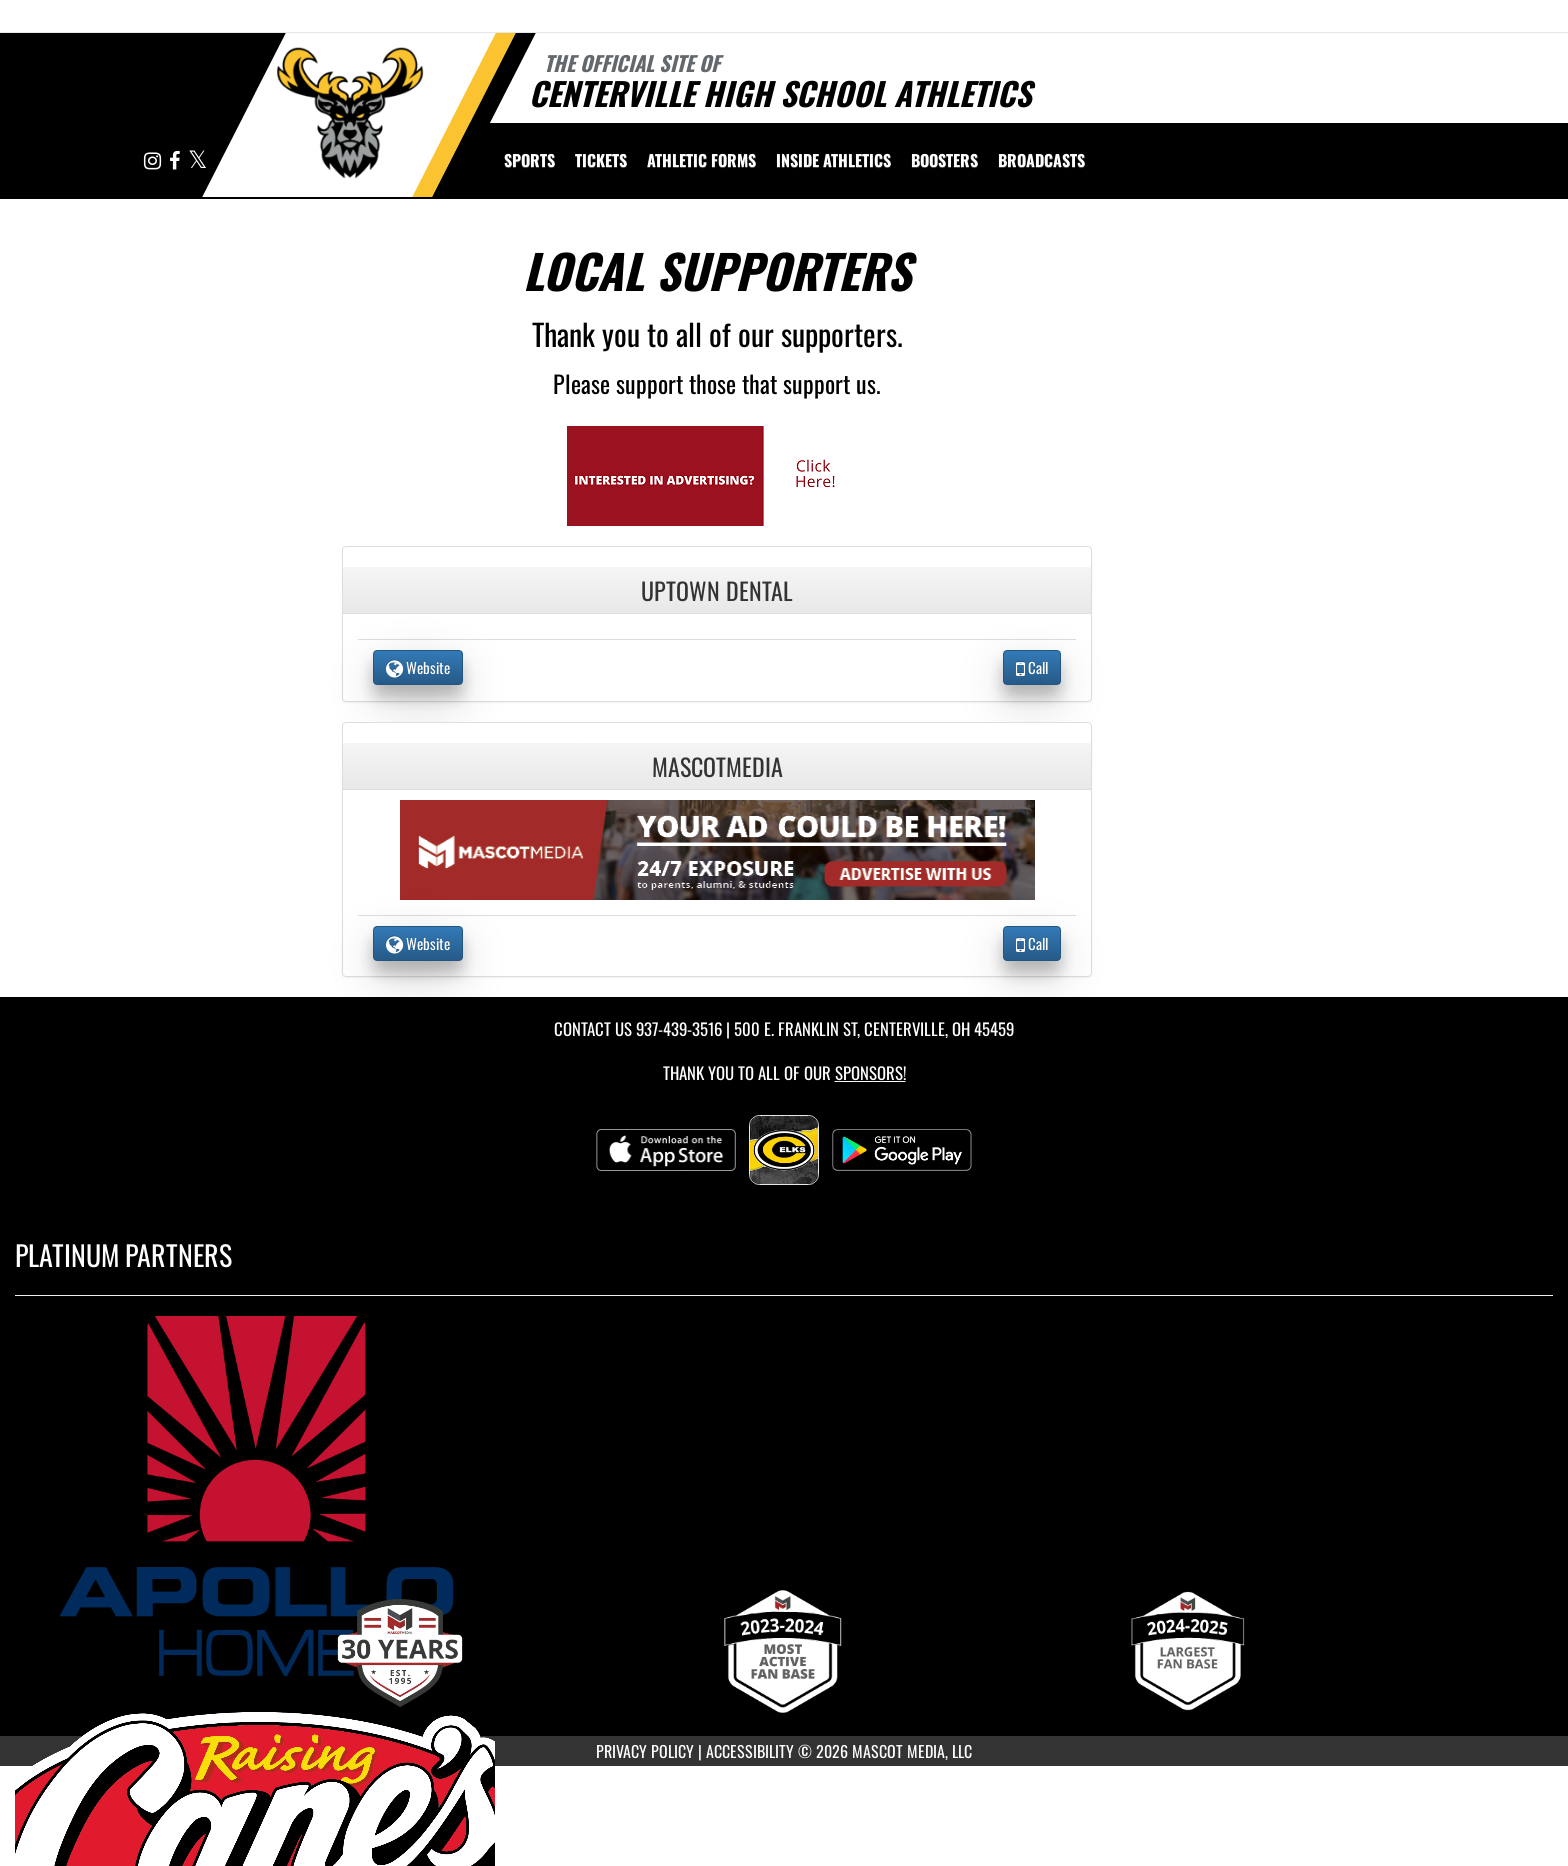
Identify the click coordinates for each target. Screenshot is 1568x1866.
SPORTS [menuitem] (529, 160)
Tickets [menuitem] (601, 160)
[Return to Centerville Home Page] (349, 113)
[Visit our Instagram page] (154, 161)
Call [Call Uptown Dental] (1032, 667)
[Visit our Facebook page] (176, 161)
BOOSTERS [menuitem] (944, 160)
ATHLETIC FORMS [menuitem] (701, 160)
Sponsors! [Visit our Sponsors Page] (870, 1072)
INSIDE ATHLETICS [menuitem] (833, 160)
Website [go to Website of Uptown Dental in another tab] (418, 667)
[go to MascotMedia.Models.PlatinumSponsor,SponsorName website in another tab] (784, 1496)
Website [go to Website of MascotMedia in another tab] (418, 943)
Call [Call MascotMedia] (1032, 943)
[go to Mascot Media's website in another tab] (717, 473)
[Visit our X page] (197, 161)
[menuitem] (1041, 160)
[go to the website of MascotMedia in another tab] (718, 847)
